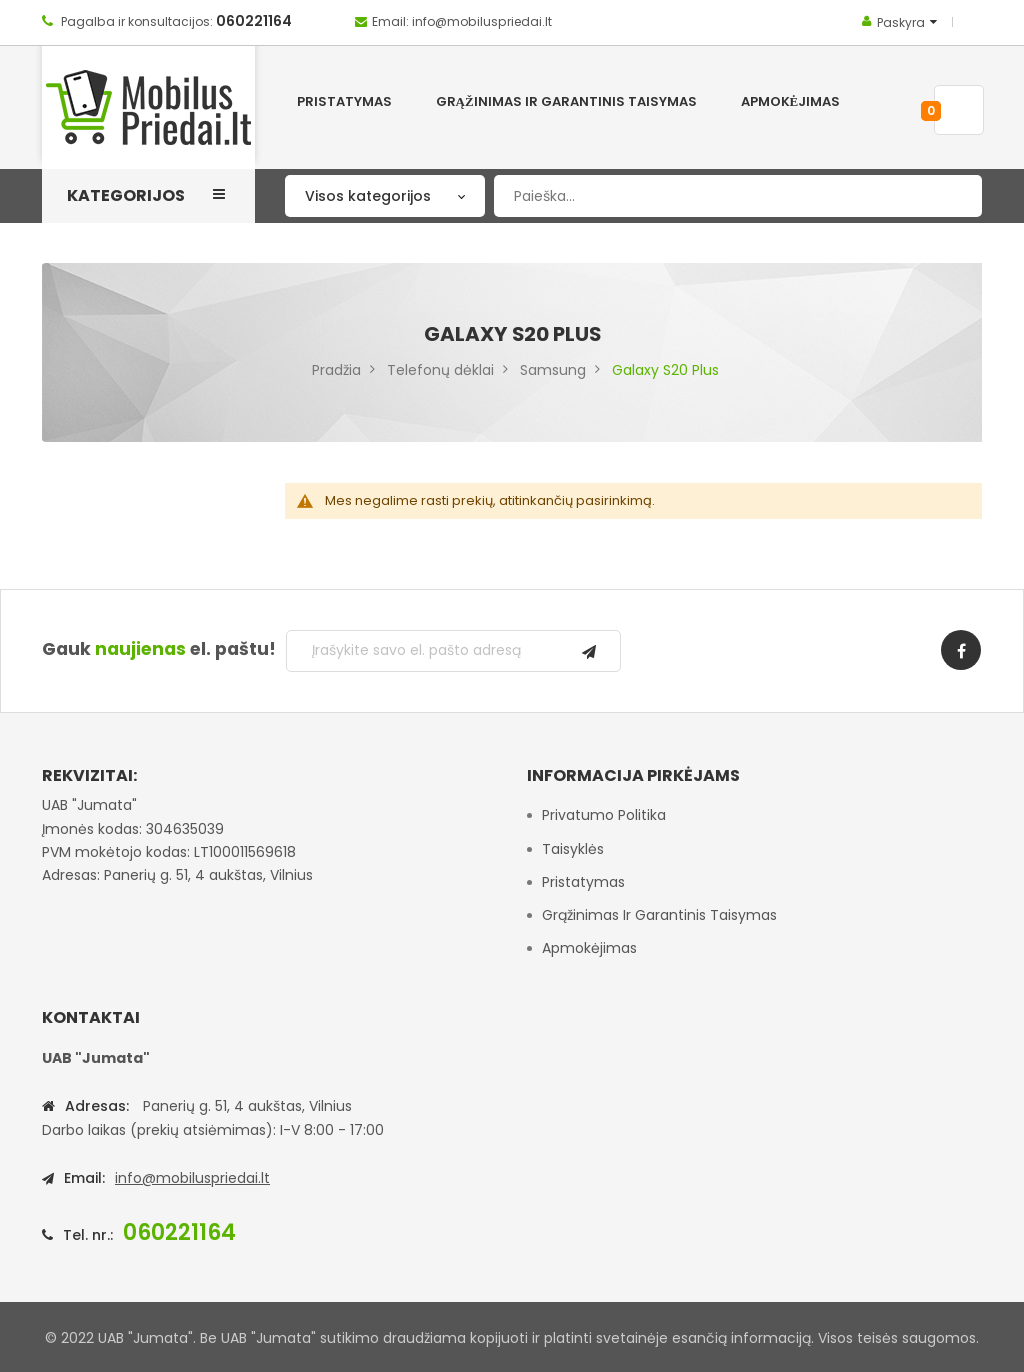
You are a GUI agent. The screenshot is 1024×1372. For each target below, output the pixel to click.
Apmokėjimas (589, 948)
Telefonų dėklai (440, 370)
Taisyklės (573, 849)
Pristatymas (583, 882)
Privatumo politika (604, 815)
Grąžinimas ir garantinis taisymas (659, 915)
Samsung (553, 370)
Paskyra (901, 22)
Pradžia (336, 370)
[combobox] (738, 196)
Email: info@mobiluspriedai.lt (462, 21)
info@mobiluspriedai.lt (192, 1178)
